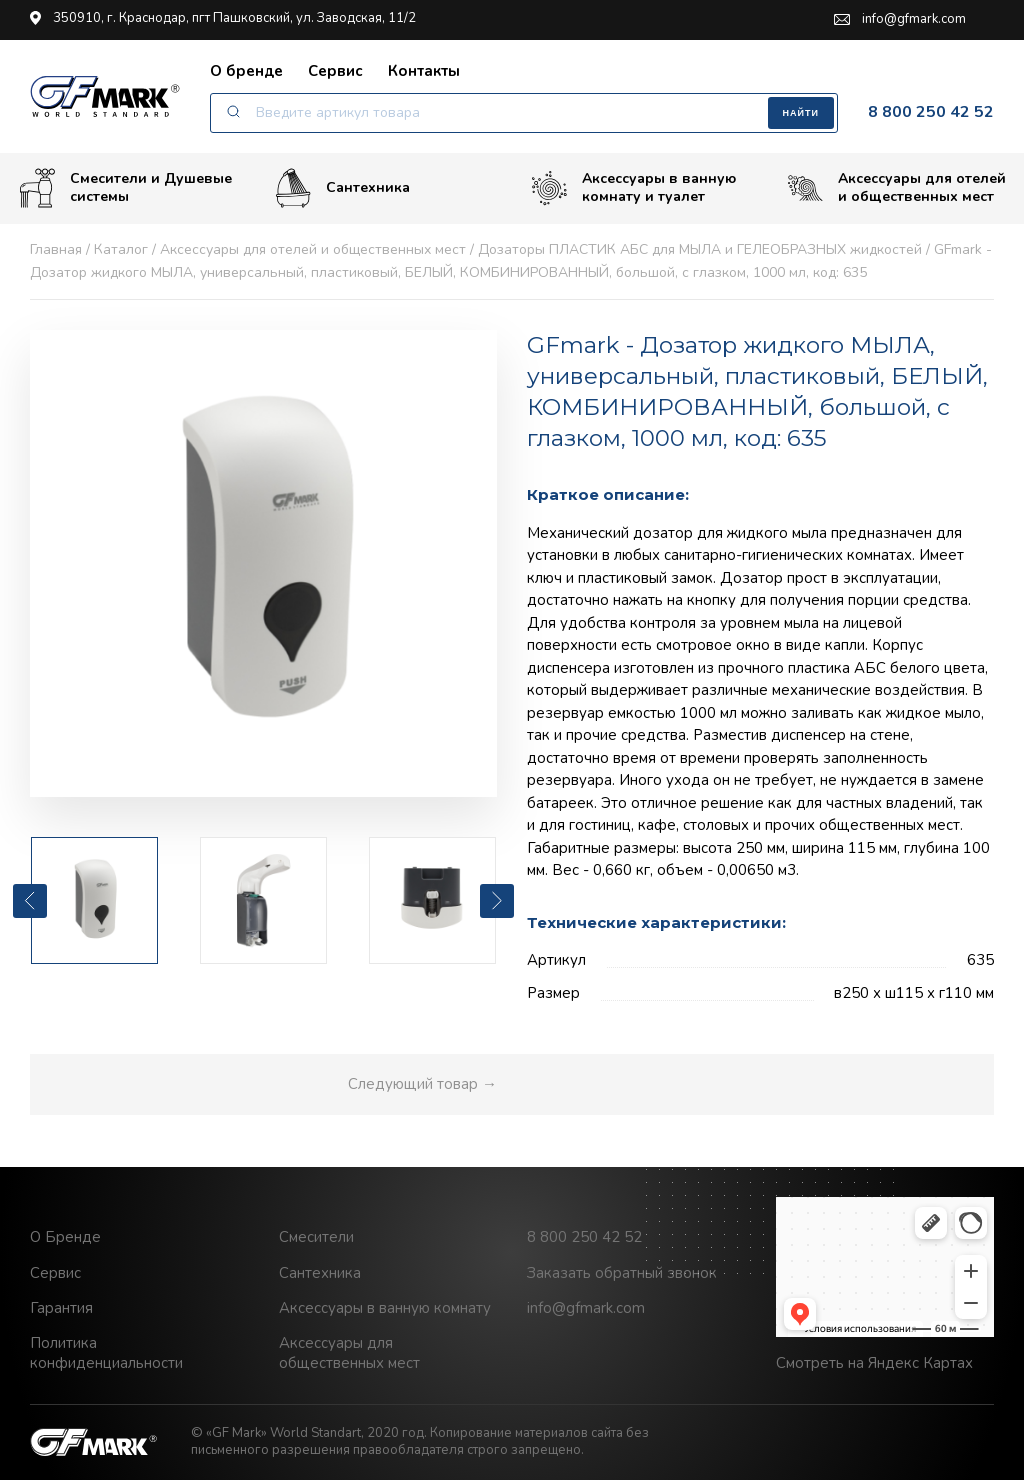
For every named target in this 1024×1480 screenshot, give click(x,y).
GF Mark (105, 96)
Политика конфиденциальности (106, 1353)
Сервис (335, 71)
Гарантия (61, 1308)
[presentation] (30, 901)
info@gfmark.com (900, 19)
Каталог (121, 249)
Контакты (424, 71)
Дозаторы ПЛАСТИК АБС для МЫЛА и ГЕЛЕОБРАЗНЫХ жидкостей (700, 249)
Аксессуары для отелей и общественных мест (897, 188)
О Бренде (65, 1237)
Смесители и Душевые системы (126, 188)
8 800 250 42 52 (931, 112)
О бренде (246, 71)
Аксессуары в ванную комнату (385, 1308)
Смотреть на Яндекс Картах (874, 1363)
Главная (56, 249)
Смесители (316, 1237)
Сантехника (343, 188)
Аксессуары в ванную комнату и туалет (634, 188)
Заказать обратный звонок (622, 1273)
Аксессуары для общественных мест (349, 1353)
